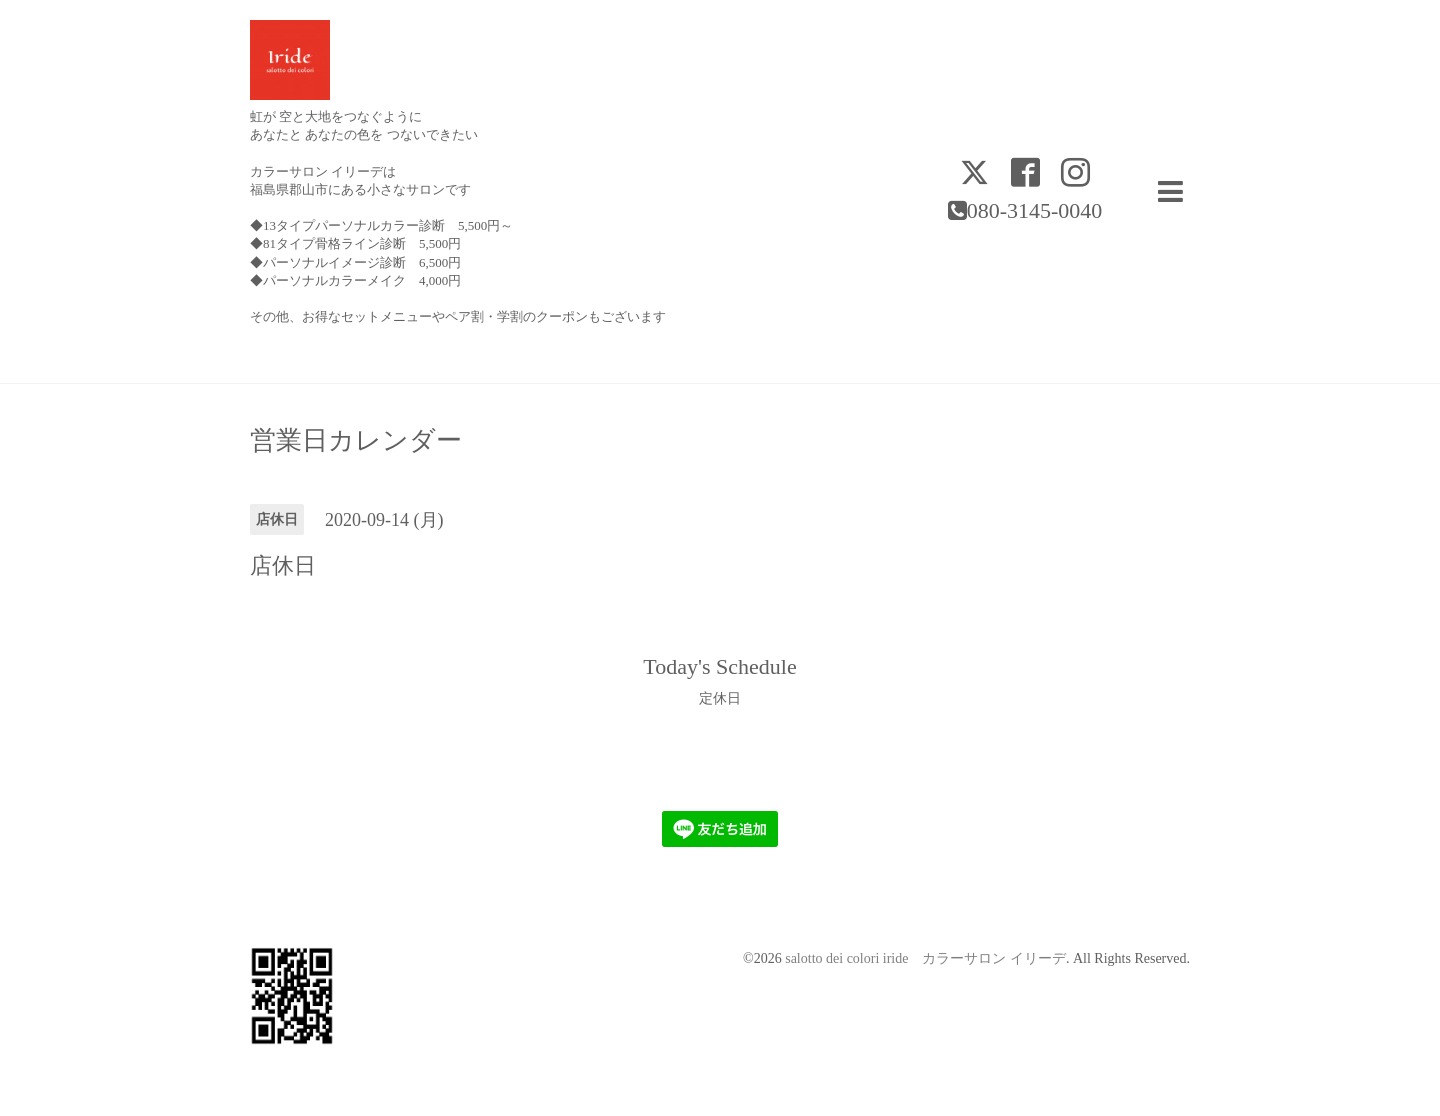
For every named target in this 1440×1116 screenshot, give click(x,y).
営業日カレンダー (356, 441)
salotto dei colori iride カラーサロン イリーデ (925, 958)
